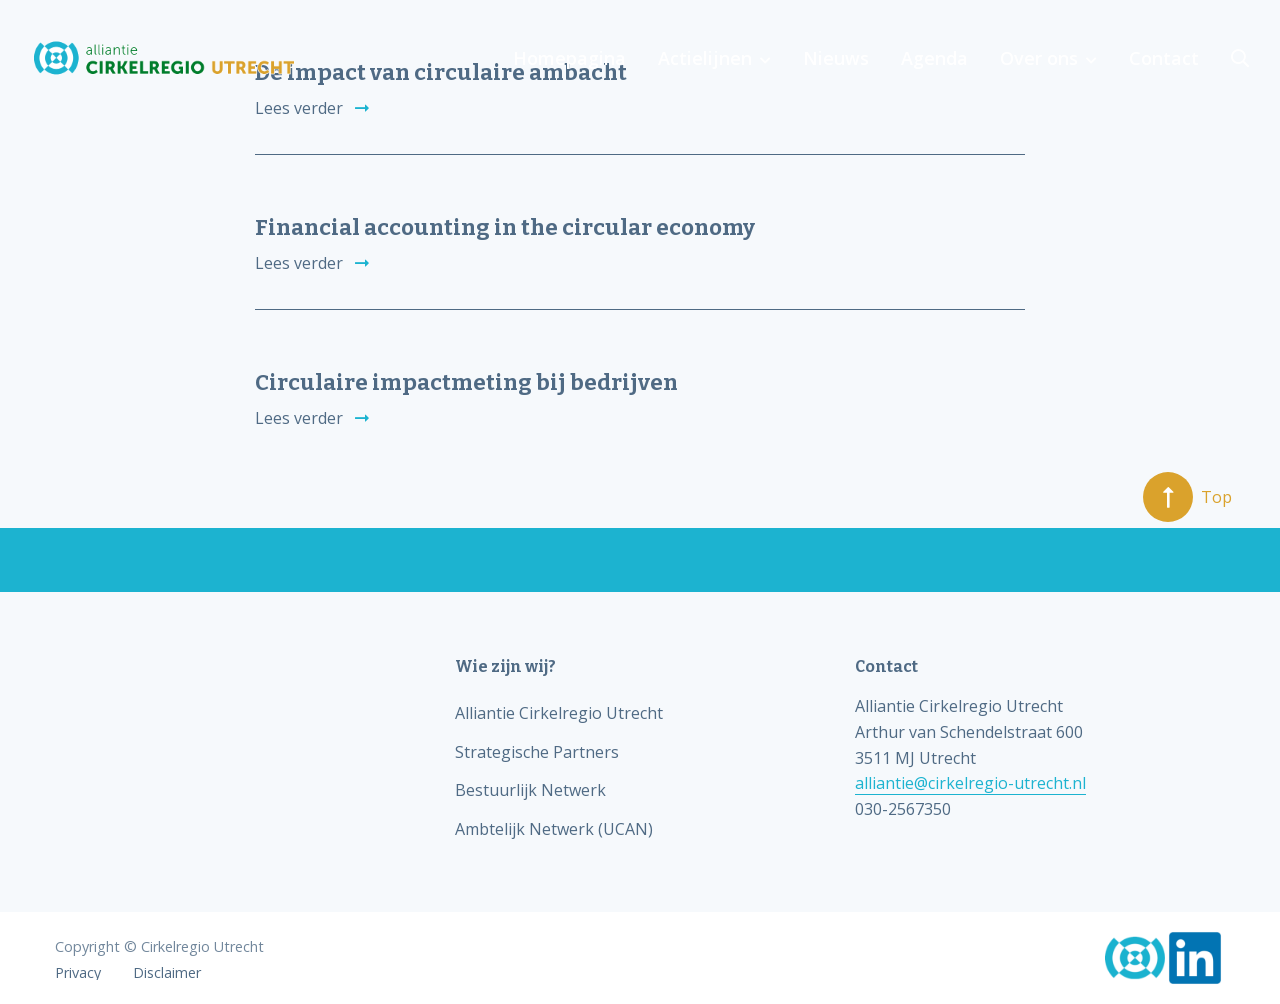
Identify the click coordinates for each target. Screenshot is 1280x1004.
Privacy (78, 973)
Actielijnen (705, 58)
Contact (1164, 58)
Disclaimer (167, 973)
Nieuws (836, 58)
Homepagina (569, 58)
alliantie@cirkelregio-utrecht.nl (970, 783)
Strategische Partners (537, 752)
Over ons (1039, 58)
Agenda (934, 58)
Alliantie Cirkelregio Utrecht (559, 713)
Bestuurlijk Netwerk (530, 790)
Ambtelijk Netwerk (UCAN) (554, 829)
